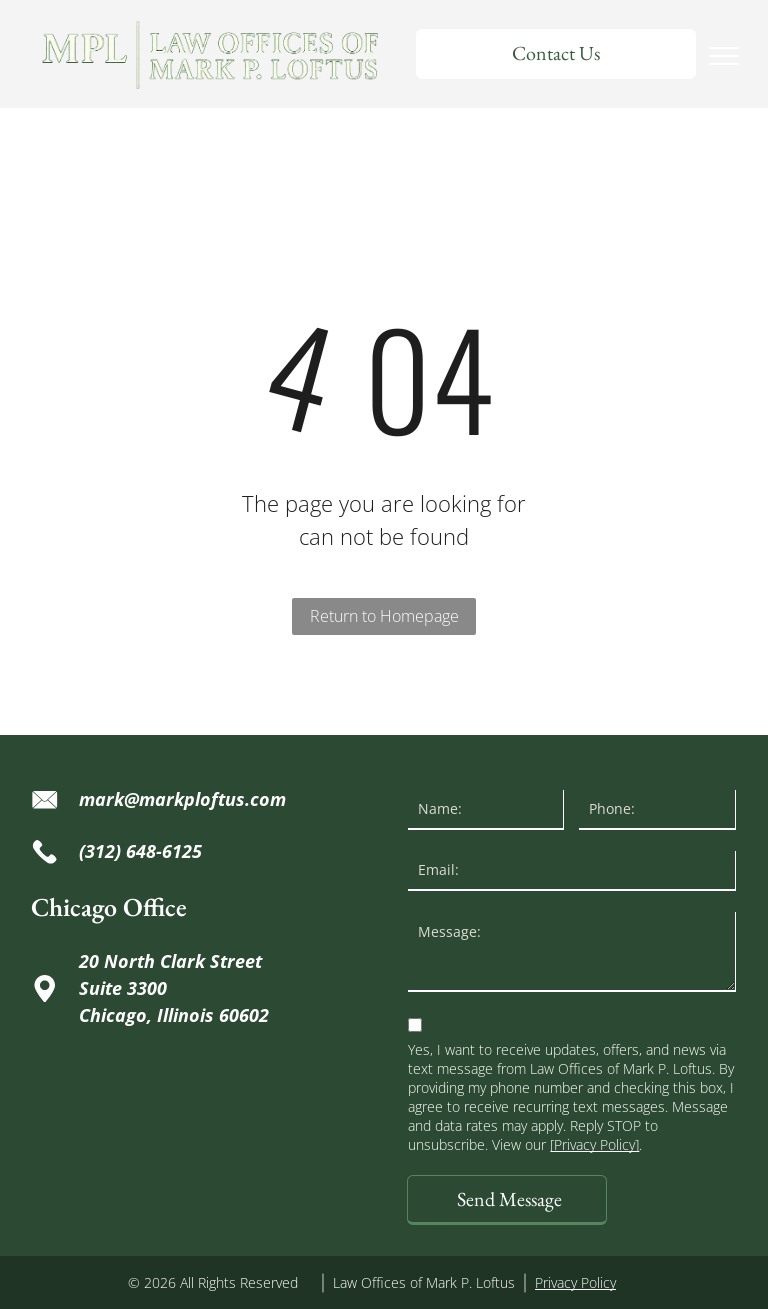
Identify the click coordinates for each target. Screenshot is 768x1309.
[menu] (724, 56)
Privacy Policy (575, 1282)
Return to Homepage (384, 616)
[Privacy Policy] (594, 1144)
